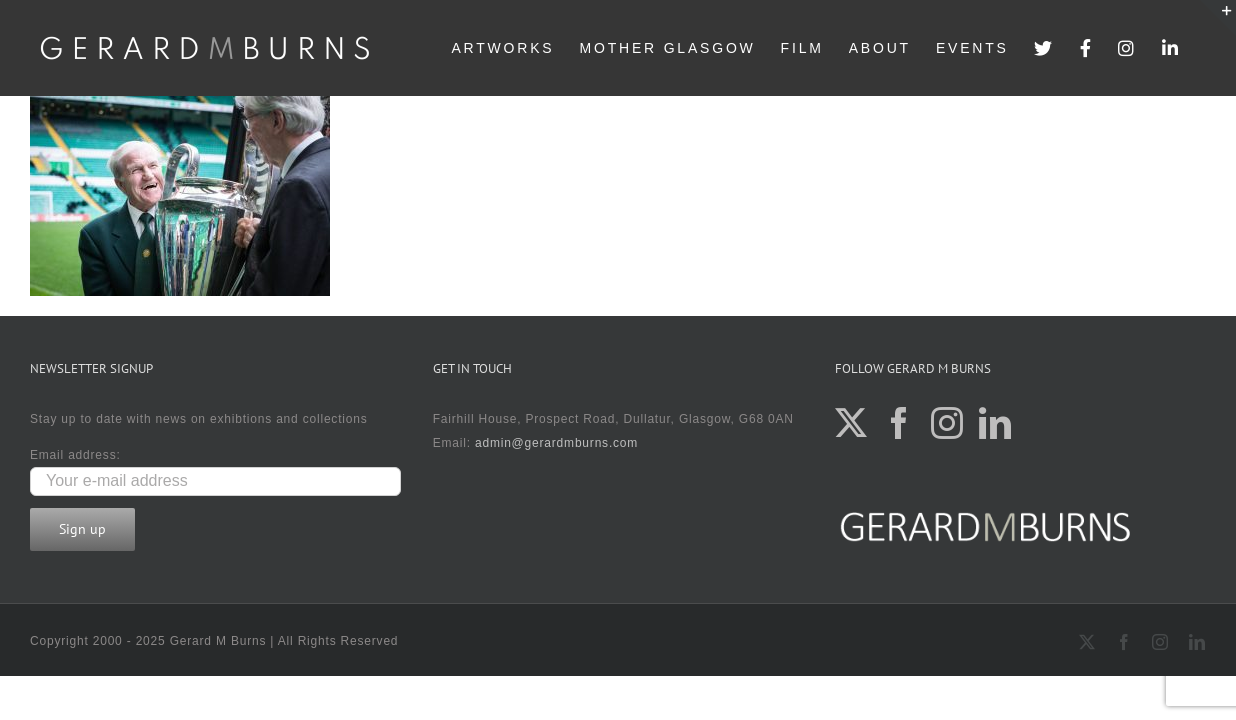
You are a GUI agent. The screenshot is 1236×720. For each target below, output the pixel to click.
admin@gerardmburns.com (556, 443)
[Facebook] (899, 423)
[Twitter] (851, 423)
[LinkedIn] (995, 423)
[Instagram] (947, 423)
